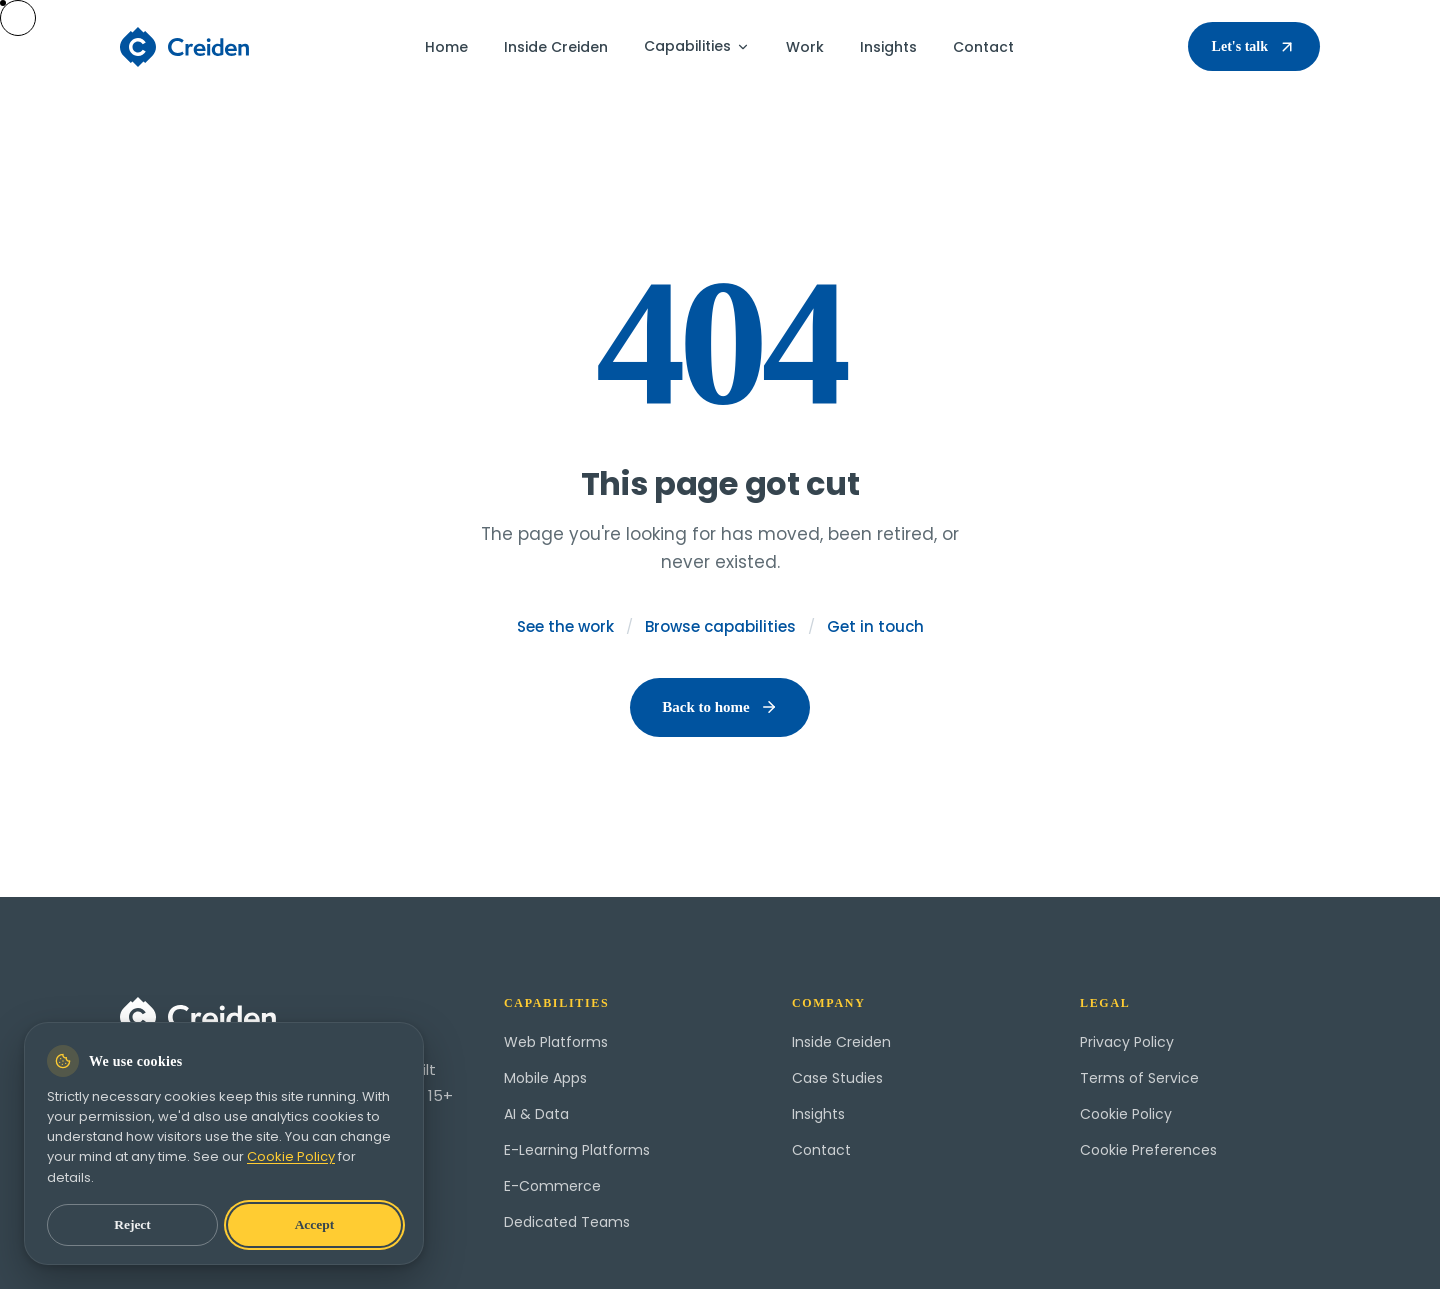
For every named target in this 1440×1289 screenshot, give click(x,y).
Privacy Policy (1127, 1042)
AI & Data (536, 1114)
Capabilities (697, 46)
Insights (888, 47)
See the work (565, 626)
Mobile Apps (545, 1078)
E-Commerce (552, 1186)
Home (446, 47)
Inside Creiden (556, 47)
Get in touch (875, 626)
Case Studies (837, 1078)
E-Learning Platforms (577, 1150)
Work (805, 47)
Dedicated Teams (567, 1222)
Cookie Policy (1126, 1114)
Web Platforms (556, 1042)
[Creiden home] (185, 47)
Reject (132, 1224)
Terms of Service (1139, 1078)
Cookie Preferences (1148, 1150)
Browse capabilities (720, 626)
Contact (983, 47)
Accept (315, 1224)
